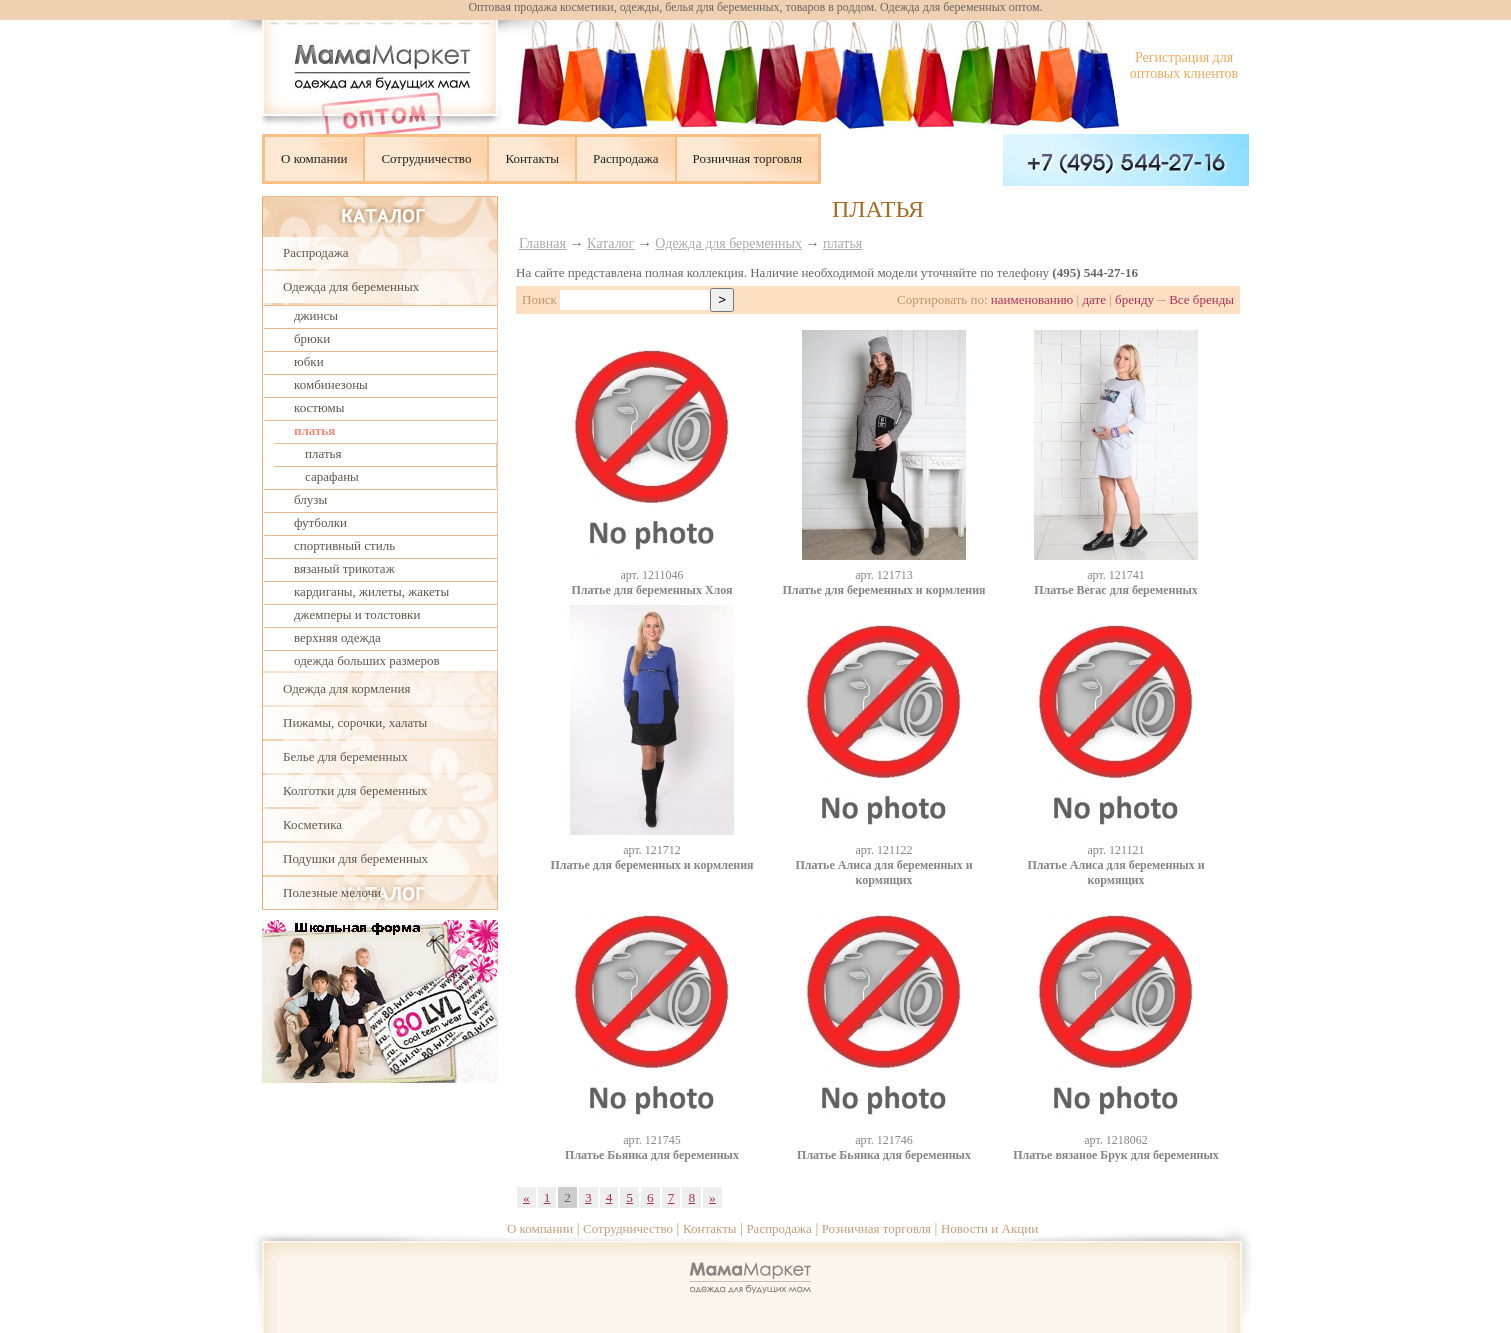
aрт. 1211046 (651, 575)
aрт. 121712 (652, 850)
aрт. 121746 (884, 1140)
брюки (312, 338)
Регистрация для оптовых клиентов (1184, 65)
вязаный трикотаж (344, 568)
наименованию (1032, 299)
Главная (542, 243)
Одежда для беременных (351, 286)
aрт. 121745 (652, 1140)
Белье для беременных (345, 756)
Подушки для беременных (355, 858)
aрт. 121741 (1116, 575)
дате (1094, 299)
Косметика (312, 824)
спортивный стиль (344, 545)
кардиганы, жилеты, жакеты (371, 591)
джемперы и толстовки (357, 614)
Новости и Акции (989, 1228)
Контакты (532, 158)
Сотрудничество (426, 158)
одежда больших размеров (367, 660)
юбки (309, 361)
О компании (314, 158)
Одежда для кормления (346, 688)
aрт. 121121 (1115, 850)
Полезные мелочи (332, 892)
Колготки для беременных (355, 790)
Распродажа (626, 158)
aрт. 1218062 (1116, 1140)
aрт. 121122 (883, 850)
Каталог (610, 243)
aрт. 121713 (884, 575)
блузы (310, 499)
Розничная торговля (747, 158)
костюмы (319, 407)
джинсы (316, 315)
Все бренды (1201, 299)
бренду (1134, 299)
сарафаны (332, 476)
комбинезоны (331, 384)
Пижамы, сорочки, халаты (355, 722)
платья (314, 430)
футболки (320, 522)
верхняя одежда (337, 637)
